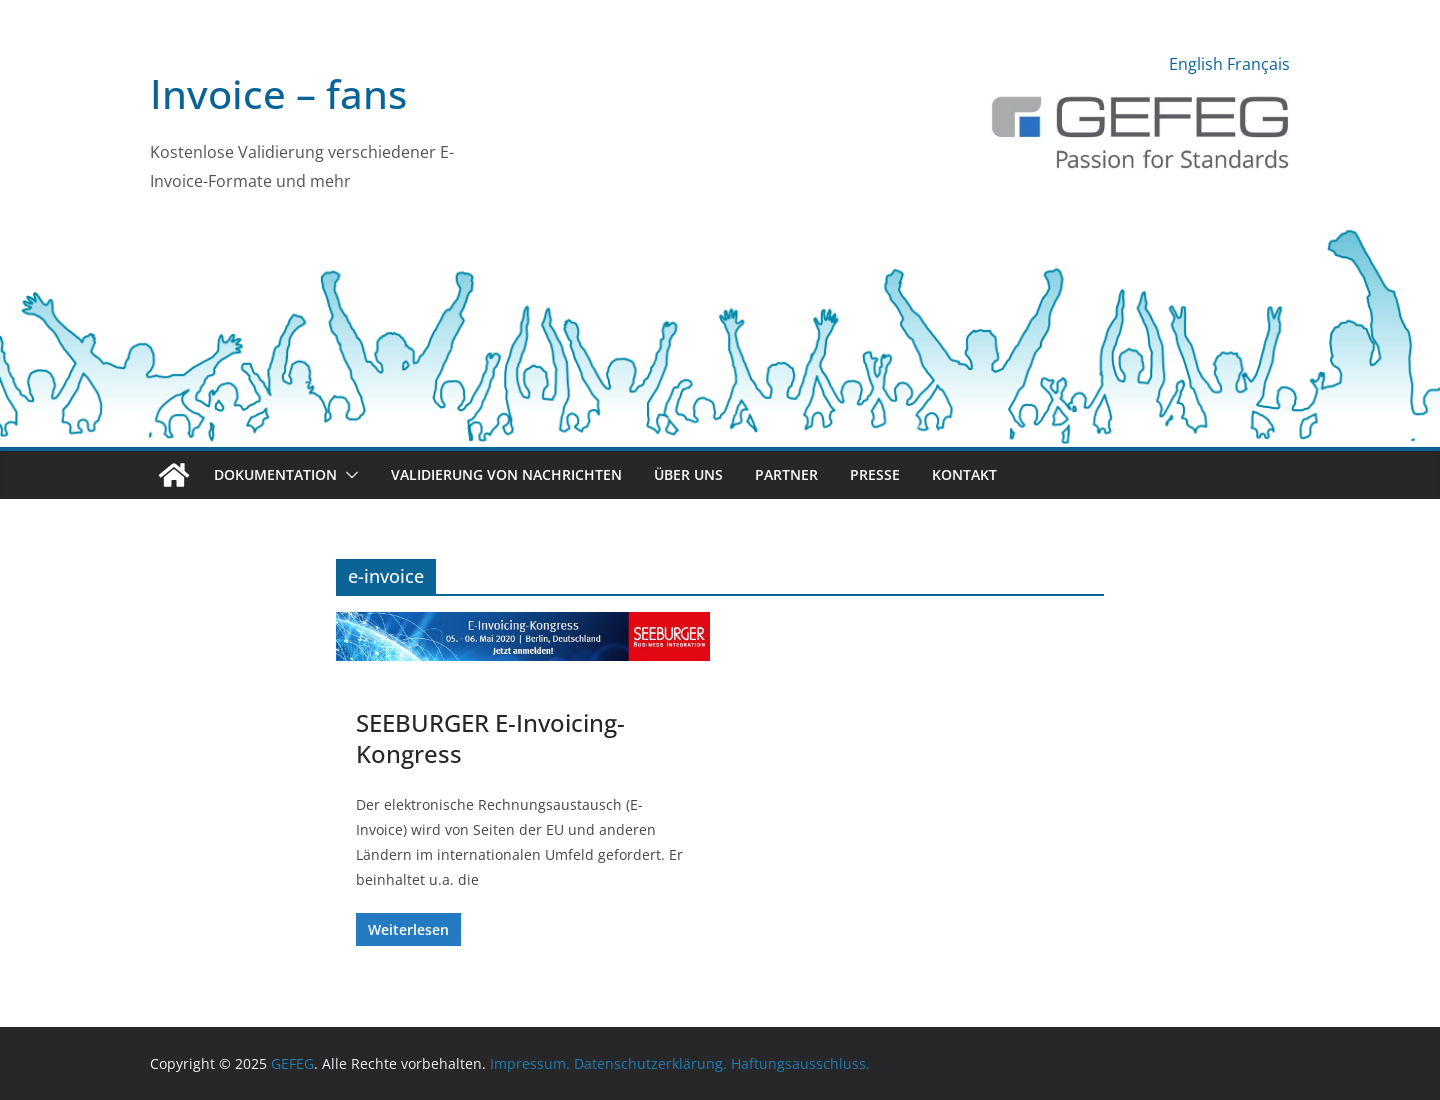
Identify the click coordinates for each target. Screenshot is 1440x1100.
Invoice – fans (278, 93)
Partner (786, 474)
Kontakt (964, 474)
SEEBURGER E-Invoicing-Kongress (490, 738)
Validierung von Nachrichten (506, 474)
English (1196, 64)
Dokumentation (275, 474)
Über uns (688, 474)
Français (1258, 64)
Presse (875, 474)
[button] (348, 475)
